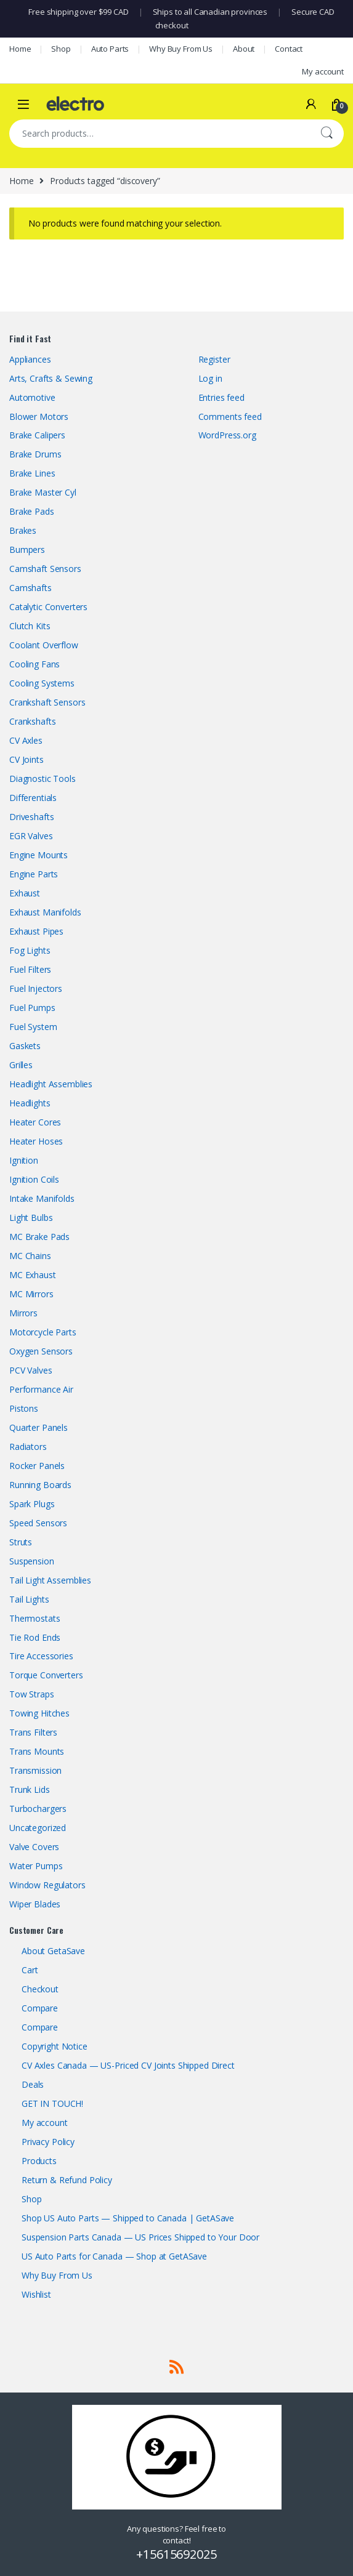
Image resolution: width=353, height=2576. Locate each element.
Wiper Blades (34, 1904)
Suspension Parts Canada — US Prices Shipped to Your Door (140, 2237)
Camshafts (30, 588)
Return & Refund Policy (67, 2180)
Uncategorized (37, 1827)
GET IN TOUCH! (52, 2103)
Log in (210, 378)
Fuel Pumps (32, 1007)
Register (214, 359)
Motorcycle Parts (42, 1332)
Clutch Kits (29, 626)
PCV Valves (30, 1370)
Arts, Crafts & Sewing (50, 378)
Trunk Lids (29, 1789)
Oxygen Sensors (41, 1351)
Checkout (40, 1989)
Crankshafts (32, 721)
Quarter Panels (38, 1427)
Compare (40, 2008)
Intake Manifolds (42, 1198)
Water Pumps (35, 1866)
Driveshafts (31, 817)
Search (326, 133)
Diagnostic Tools (42, 778)
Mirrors (23, 1313)
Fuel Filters (30, 969)
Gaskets (25, 1046)
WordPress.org (227, 435)
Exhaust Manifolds (45, 912)
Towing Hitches (39, 1713)
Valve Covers (34, 1847)
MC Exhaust (32, 1275)
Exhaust (24, 893)
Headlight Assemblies (50, 1084)
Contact (288, 48)
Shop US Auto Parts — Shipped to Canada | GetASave (128, 2218)
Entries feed (221, 397)
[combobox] (159, 133)
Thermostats (34, 1618)
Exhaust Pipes (36, 931)
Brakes (22, 530)
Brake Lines (32, 473)
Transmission (35, 1770)
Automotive (32, 397)
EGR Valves (31, 836)
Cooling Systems (42, 683)
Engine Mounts (38, 855)
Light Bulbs (30, 1217)
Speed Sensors (38, 1523)
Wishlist (36, 2294)
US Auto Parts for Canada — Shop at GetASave (114, 2256)
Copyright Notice (54, 2046)
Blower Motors (38, 416)
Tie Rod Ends (34, 1637)
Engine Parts (33, 874)
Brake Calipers (37, 435)
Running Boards (40, 1485)
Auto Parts (110, 48)
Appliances (30, 359)
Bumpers (27, 549)
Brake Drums (35, 454)
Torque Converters (46, 1675)
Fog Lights (30, 950)
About (243, 48)
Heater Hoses (36, 1141)
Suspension (31, 1561)
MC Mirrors (31, 1294)
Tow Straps (31, 1694)
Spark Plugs (31, 1504)
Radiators (28, 1446)
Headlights (30, 1103)
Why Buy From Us (181, 48)
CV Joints (26, 759)
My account (323, 71)
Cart (30, 1970)
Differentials (33, 797)
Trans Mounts (36, 1751)
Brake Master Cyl (42, 492)
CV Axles (26, 740)
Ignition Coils (34, 1179)
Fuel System (33, 1026)
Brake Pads (31, 511)
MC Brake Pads (39, 1236)
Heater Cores (35, 1122)
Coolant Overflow (43, 645)
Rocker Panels (37, 1465)
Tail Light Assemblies (50, 1580)
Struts (20, 1542)
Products (39, 2161)
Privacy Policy (48, 2141)
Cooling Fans (34, 664)
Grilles (21, 1065)
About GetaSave (53, 1951)
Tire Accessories (41, 1656)
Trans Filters (33, 1732)
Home (20, 48)
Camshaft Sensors (45, 568)
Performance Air (41, 1389)
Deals (33, 2084)
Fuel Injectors (35, 988)
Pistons (23, 1408)
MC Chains (30, 1256)
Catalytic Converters (48, 607)
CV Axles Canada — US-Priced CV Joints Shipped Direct (128, 2065)
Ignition (23, 1160)
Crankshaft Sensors (47, 702)
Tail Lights (29, 1599)
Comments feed (230, 416)
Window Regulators (47, 1885)
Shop (60, 48)
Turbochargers (38, 1808)
